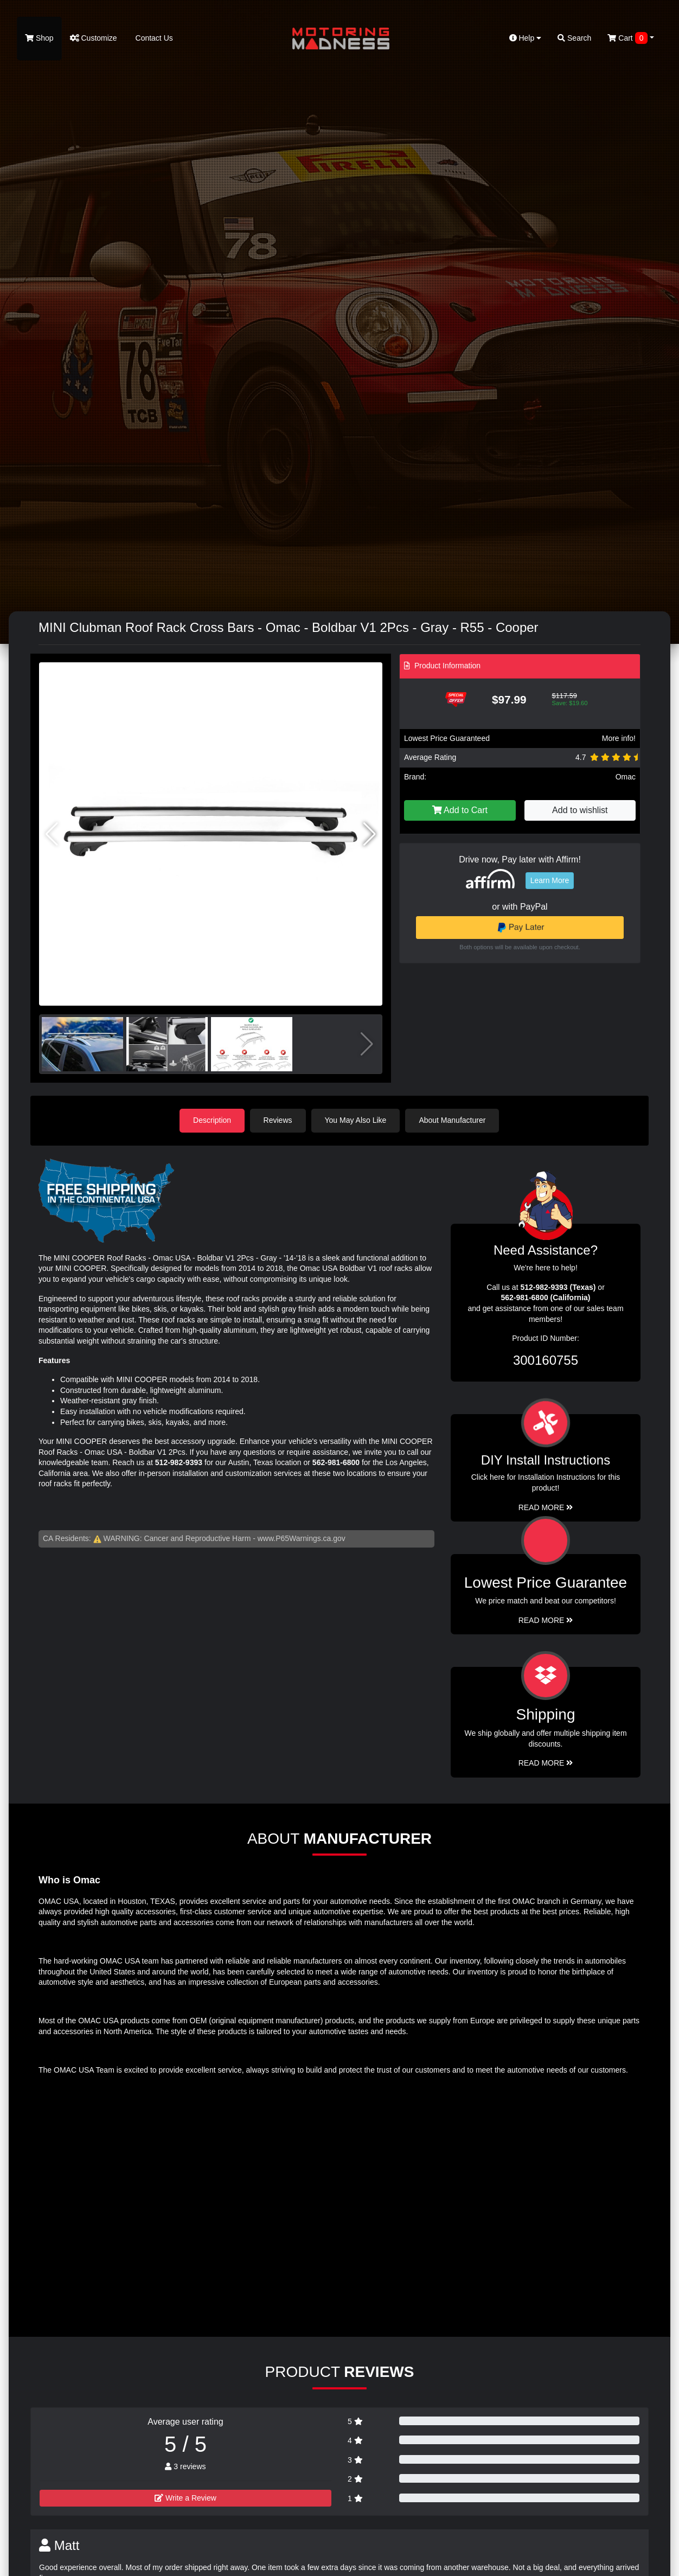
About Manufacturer (452, 1120)
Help (525, 38)
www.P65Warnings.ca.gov (301, 1538)
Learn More (549, 880)
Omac (626, 776)
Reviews (278, 1120)
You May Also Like (356, 1120)
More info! (619, 738)
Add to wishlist (579, 810)
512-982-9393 (178, 1462)
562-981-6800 (336, 1462)
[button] (369, 834)
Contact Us (153, 38)
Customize (93, 38)
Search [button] (574, 38)
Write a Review (185, 2498)
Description (212, 1120)
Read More (545, 1620)
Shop (39, 38)
